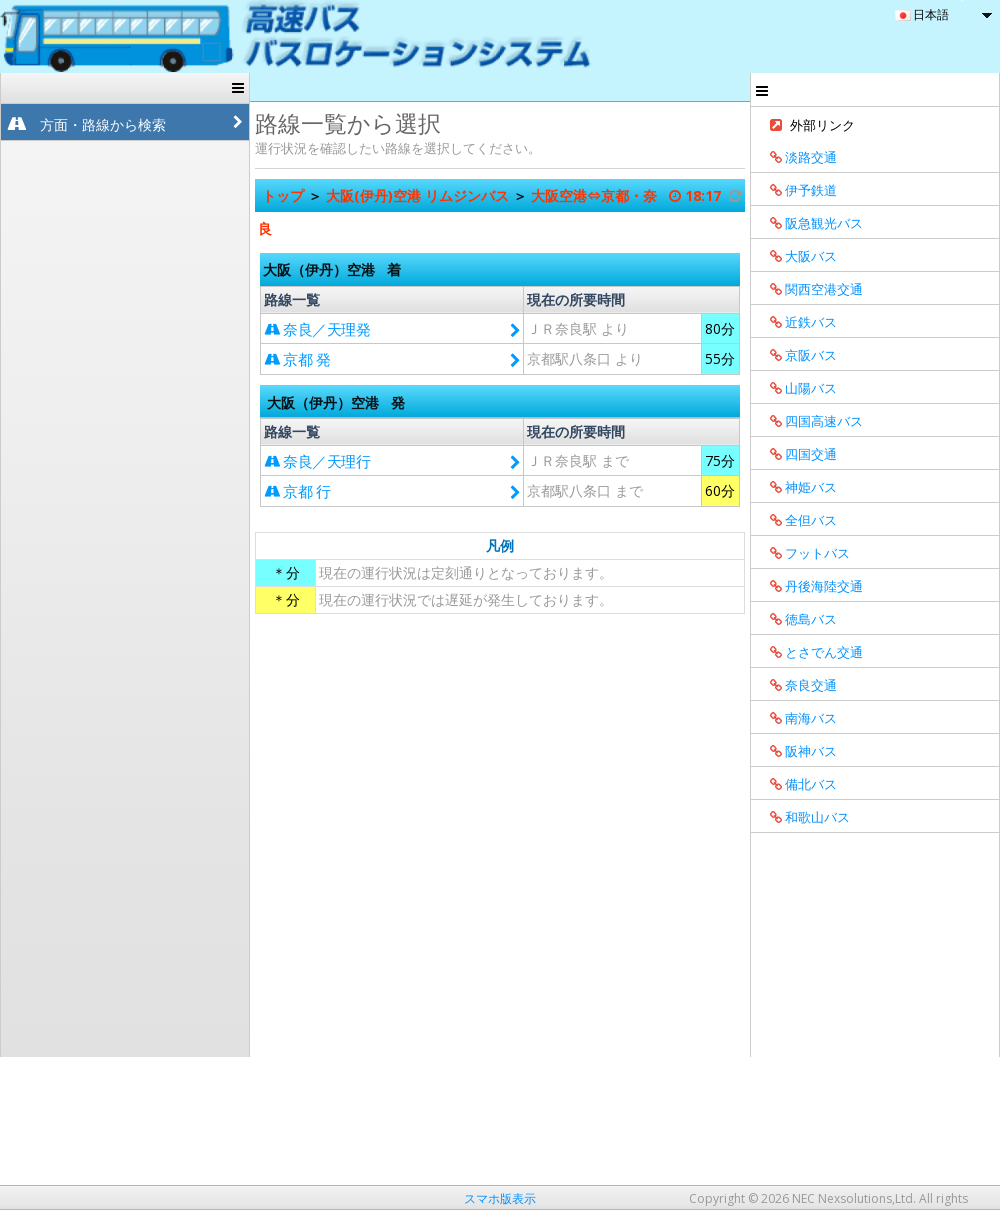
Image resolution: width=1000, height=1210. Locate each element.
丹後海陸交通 (809, 586)
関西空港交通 (809, 289)
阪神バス (796, 751)
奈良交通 (796, 685)
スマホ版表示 (500, 1198)
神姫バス (796, 487)
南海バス (796, 718)
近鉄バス (796, 322)
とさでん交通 (809, 652)
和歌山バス (803, 817)
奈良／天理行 (317, 461)
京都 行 (297, 491)
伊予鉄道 (796, 190)
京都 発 (297, 359)
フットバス (803, 553)
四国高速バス (809, 421)
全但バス (796, 520)
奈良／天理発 (317, 329)
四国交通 (796, 454)
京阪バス (796, 355)
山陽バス (796, 388)
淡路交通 (796, 157)
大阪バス (796, 256)
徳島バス (796, 619)
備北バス (796, 784)
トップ (285, 195)
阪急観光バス (809, 223)
